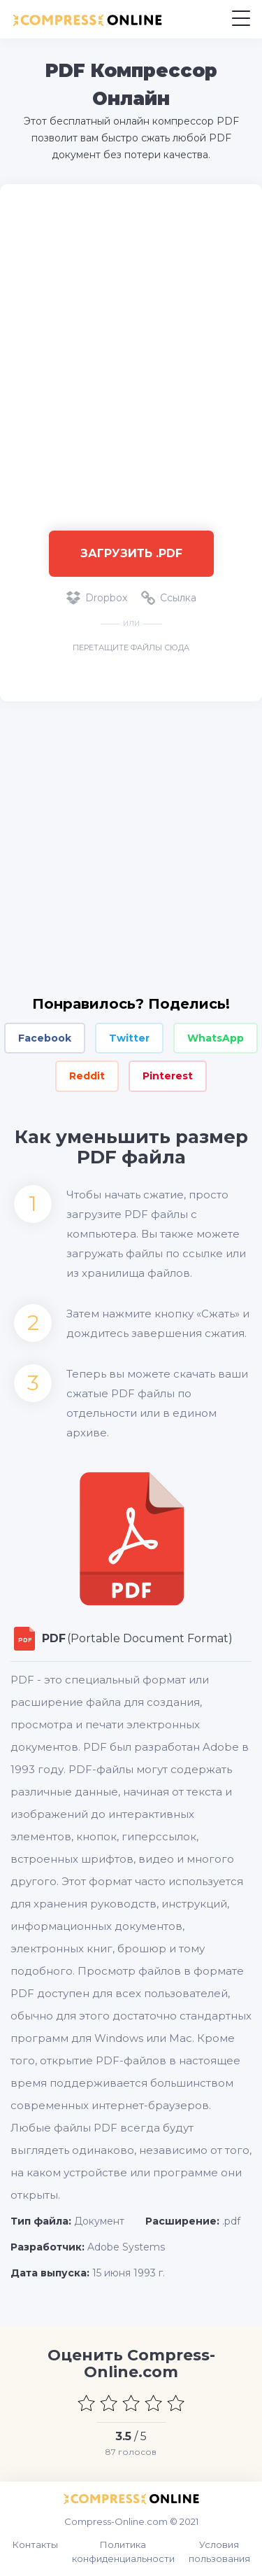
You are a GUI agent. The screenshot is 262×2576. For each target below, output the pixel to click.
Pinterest (168, 1076)
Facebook (44, 1038)
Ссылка (168, 598)
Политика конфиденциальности (123, 2551)
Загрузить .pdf (131, 553)
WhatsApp (215, 1038)
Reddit (87, 1076)
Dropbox (96, 598)
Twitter (129, 1038)
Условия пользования (219, 2551)
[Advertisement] (131, 350)
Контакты (35, 2544)
